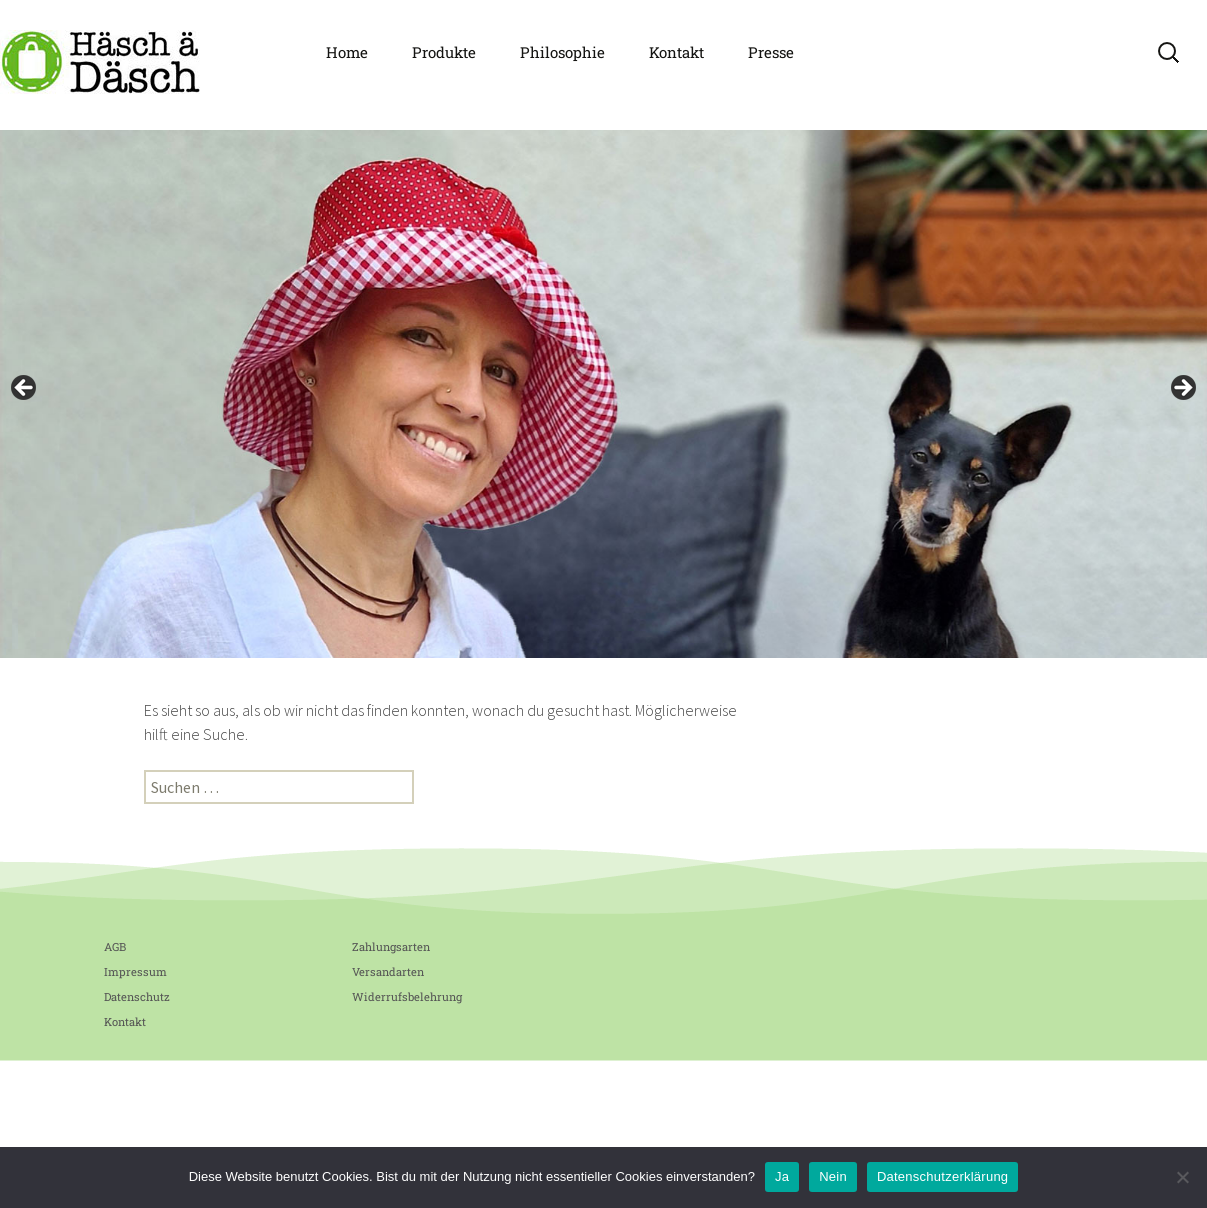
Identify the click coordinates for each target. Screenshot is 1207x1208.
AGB (115, 946)
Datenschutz (137, 996)
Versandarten (388, 971)
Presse (771, 52)
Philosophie (562, 52)
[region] (603, 394)
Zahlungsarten (391, 946)
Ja (782, 1176)
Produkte (444, 52)
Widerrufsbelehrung (407, 996)
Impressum (135, 971)
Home (347, 52)
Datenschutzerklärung (942, 1176)
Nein (833, 1176)
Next (1182, 389)
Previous (25, 389)
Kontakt (676, 52)
